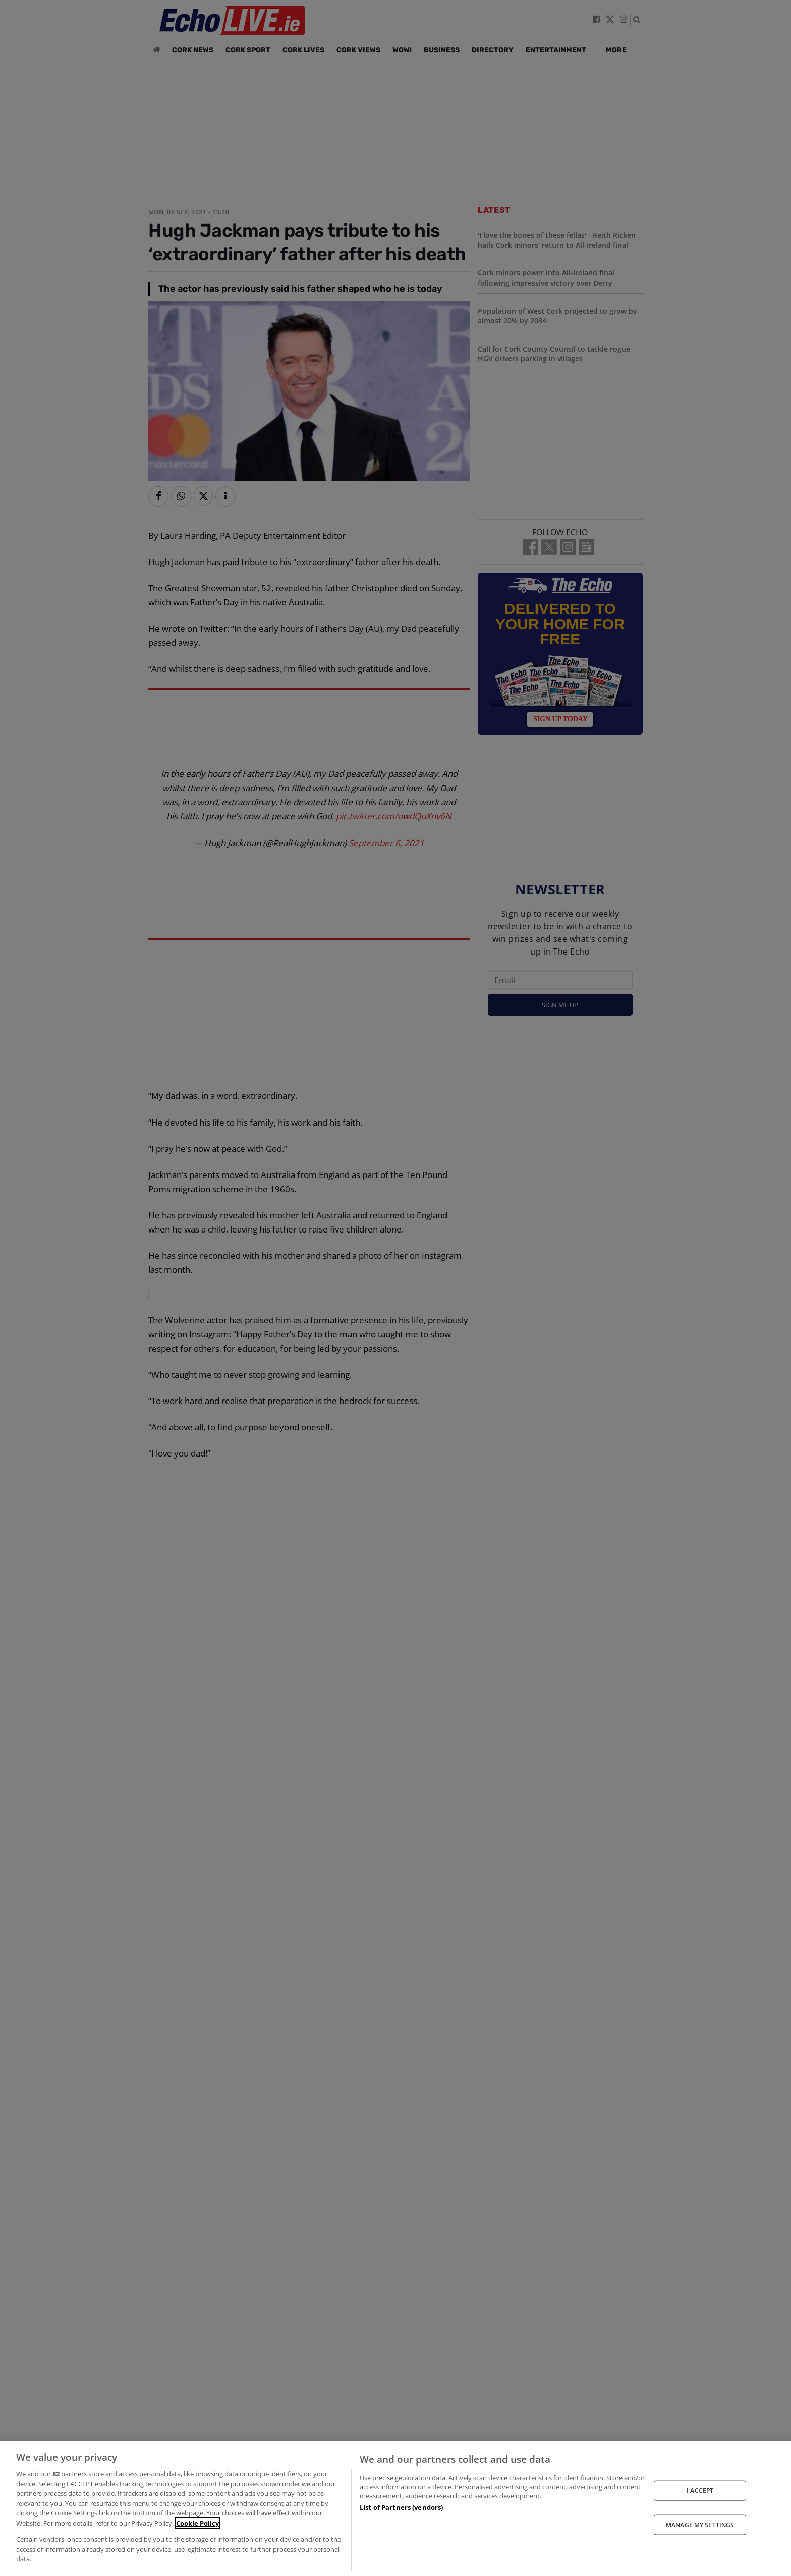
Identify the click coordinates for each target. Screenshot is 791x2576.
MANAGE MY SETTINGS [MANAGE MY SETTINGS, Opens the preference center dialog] (700, 2525)
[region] (395, 2508)
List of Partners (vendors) (401, 2507)
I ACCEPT (700, 2490)
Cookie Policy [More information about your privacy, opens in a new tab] (197, 2523)
